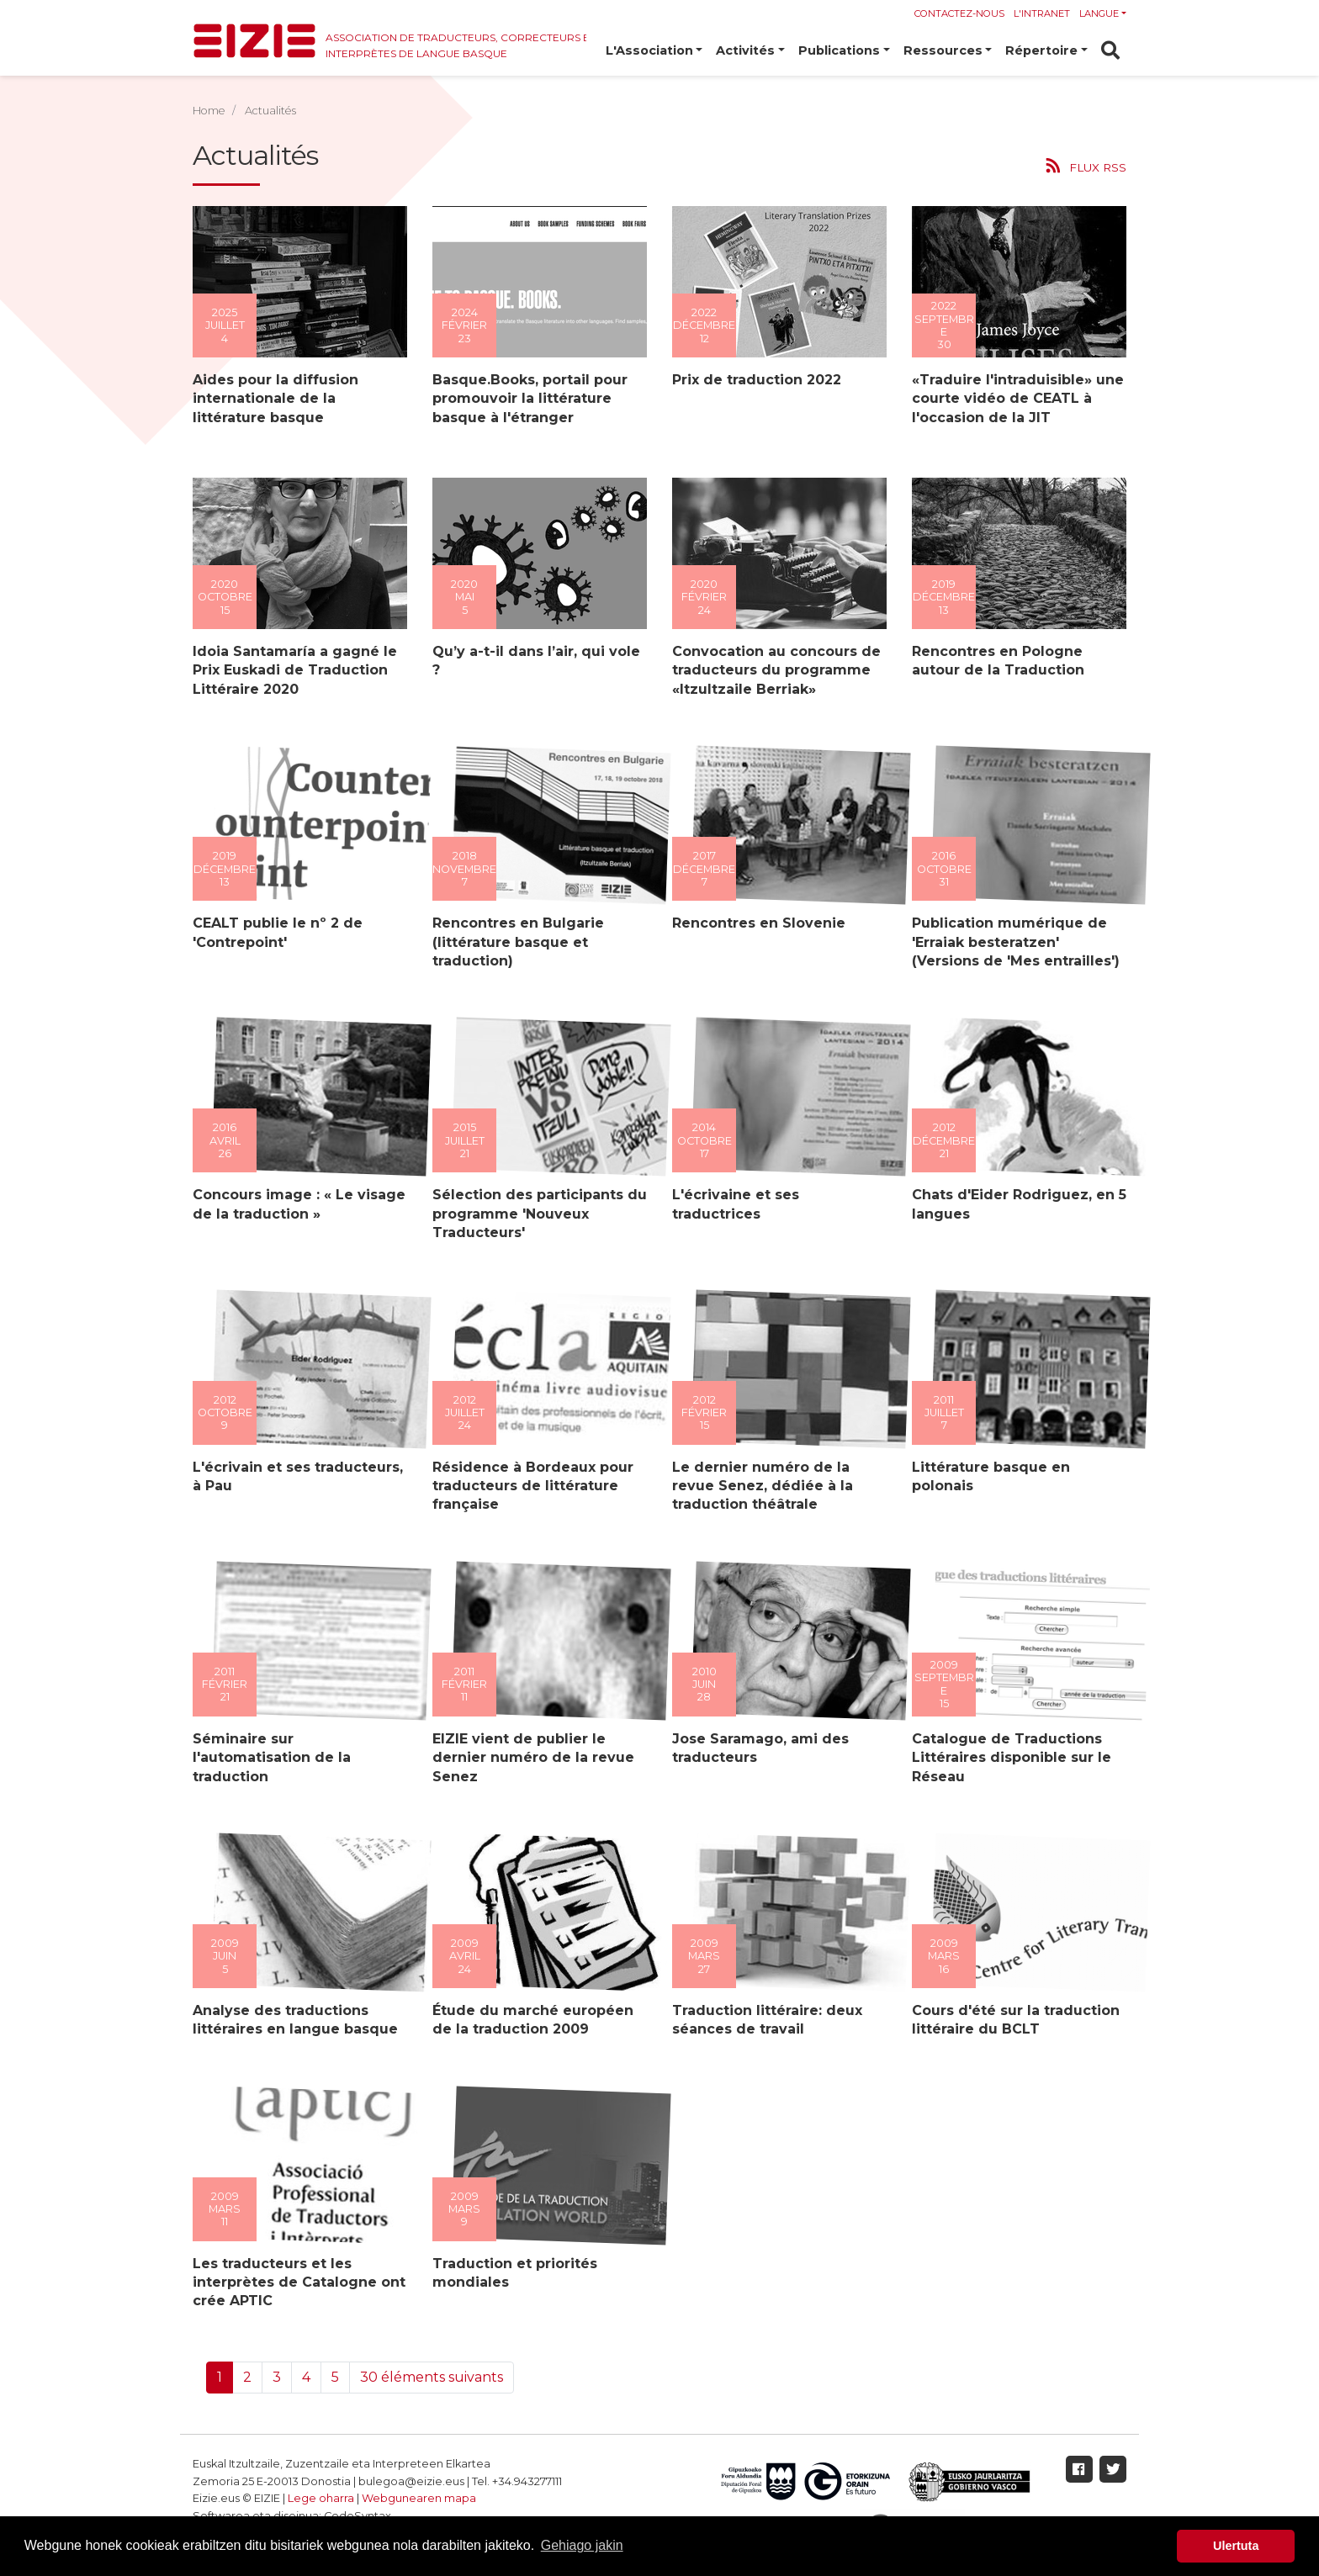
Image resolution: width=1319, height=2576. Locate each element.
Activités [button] (745, 50)
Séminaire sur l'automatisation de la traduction (269, 1758)
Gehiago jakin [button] (582, 2545)
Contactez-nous (959, 13)
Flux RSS (1097, 167)
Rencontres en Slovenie (756, 923)
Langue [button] (1099, 13)
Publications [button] (839, 50)
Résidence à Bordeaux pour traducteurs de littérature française (530, 1486)
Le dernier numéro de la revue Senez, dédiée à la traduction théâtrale (760, 1486)
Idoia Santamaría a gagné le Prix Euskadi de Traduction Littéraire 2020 (292, 670)
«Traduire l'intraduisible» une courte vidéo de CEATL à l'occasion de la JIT (1015, 399)
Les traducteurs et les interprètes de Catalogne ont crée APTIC (296, 2282)
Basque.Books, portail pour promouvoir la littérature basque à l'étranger (527, 399)
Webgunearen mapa (419, 2498)
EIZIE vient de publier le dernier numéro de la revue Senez (531, 1758)
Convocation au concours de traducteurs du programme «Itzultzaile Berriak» (774, 670)
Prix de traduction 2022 (754, 380)
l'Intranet (1042, 13)
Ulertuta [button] (1235, 2545)
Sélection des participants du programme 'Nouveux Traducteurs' (537, 1213)
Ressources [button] (943, 50)
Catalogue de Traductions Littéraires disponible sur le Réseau (1009, 1758)
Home (209, 110)
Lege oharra (321, 2498)
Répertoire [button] (1041, 50)
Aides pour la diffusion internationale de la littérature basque (273, 399)
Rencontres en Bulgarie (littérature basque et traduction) (515, 942)
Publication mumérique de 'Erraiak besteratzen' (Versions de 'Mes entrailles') (1013, 942)
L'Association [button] (649, 50)
